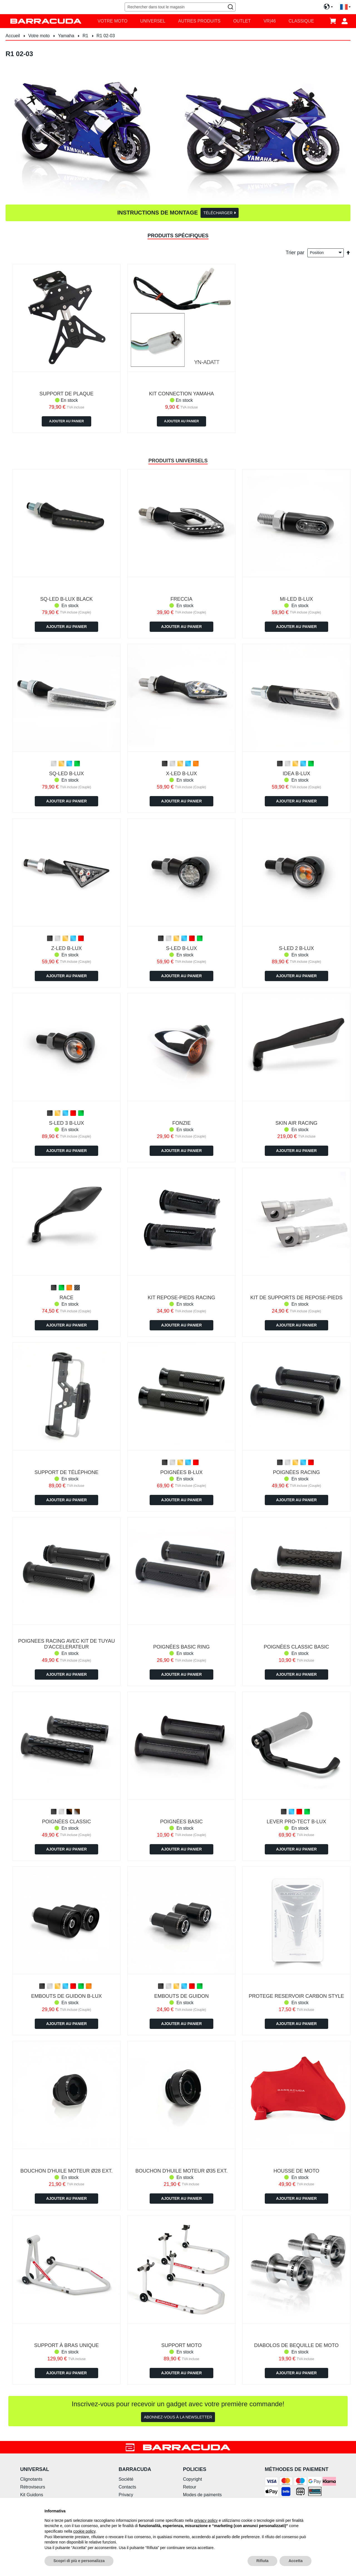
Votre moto (39, 35)
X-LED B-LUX (181, 773)
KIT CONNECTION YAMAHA (181, 394)
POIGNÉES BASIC (181, 1821)
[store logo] (46, 21)
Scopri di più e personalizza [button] (79, 2560)
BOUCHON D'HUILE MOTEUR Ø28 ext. (66, 2171)
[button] (345, 7)
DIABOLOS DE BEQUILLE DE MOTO (296, 2345)
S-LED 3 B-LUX (66, 1123)
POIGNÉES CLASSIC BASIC (296, 1647)
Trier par (295, 252)
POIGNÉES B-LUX (181, 1472)
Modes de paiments (202, 2494)
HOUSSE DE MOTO (296, 2171)
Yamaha (67, 35)
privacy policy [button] (206, 2520)
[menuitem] (112, 21)
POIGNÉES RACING (296, 1472)
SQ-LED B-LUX (66, 773)
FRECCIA (181, 599)
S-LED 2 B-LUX (296, 948)
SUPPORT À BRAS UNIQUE (66, 2345)
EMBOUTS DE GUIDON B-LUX (66, 1996)
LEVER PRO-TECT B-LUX (296, 1821)
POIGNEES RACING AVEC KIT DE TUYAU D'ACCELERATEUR (66, 1644)
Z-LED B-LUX (66, 948)
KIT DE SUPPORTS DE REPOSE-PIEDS (296, 1297)
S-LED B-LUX (181, 948)
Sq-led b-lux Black (66, 599)
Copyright (192, 2479)
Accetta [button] (295, 2560)
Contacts (127, 2487)
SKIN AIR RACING (296, 1123)
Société (125, 2479)
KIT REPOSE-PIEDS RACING (181, 1297)
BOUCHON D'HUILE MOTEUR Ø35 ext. (181, 2171)
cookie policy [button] (84, 2531)
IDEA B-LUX (296, 773)
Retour (189, 2487)
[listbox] (66, 764)
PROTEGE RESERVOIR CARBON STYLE (296, 1996)
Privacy (125, 2494)
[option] (53, 763)
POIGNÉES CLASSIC (66, 1821)
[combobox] (180, 7)
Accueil (13, 35)
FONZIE (181, 1123)
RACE (66, 1297)
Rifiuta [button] (262, 2560)
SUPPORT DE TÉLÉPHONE (66, 1472)
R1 (86, 35)
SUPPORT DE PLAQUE (66, 394)
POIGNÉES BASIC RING (181, 1647)
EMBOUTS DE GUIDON (181, 1996)
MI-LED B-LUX (296, 599)
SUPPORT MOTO (181, 2345)
